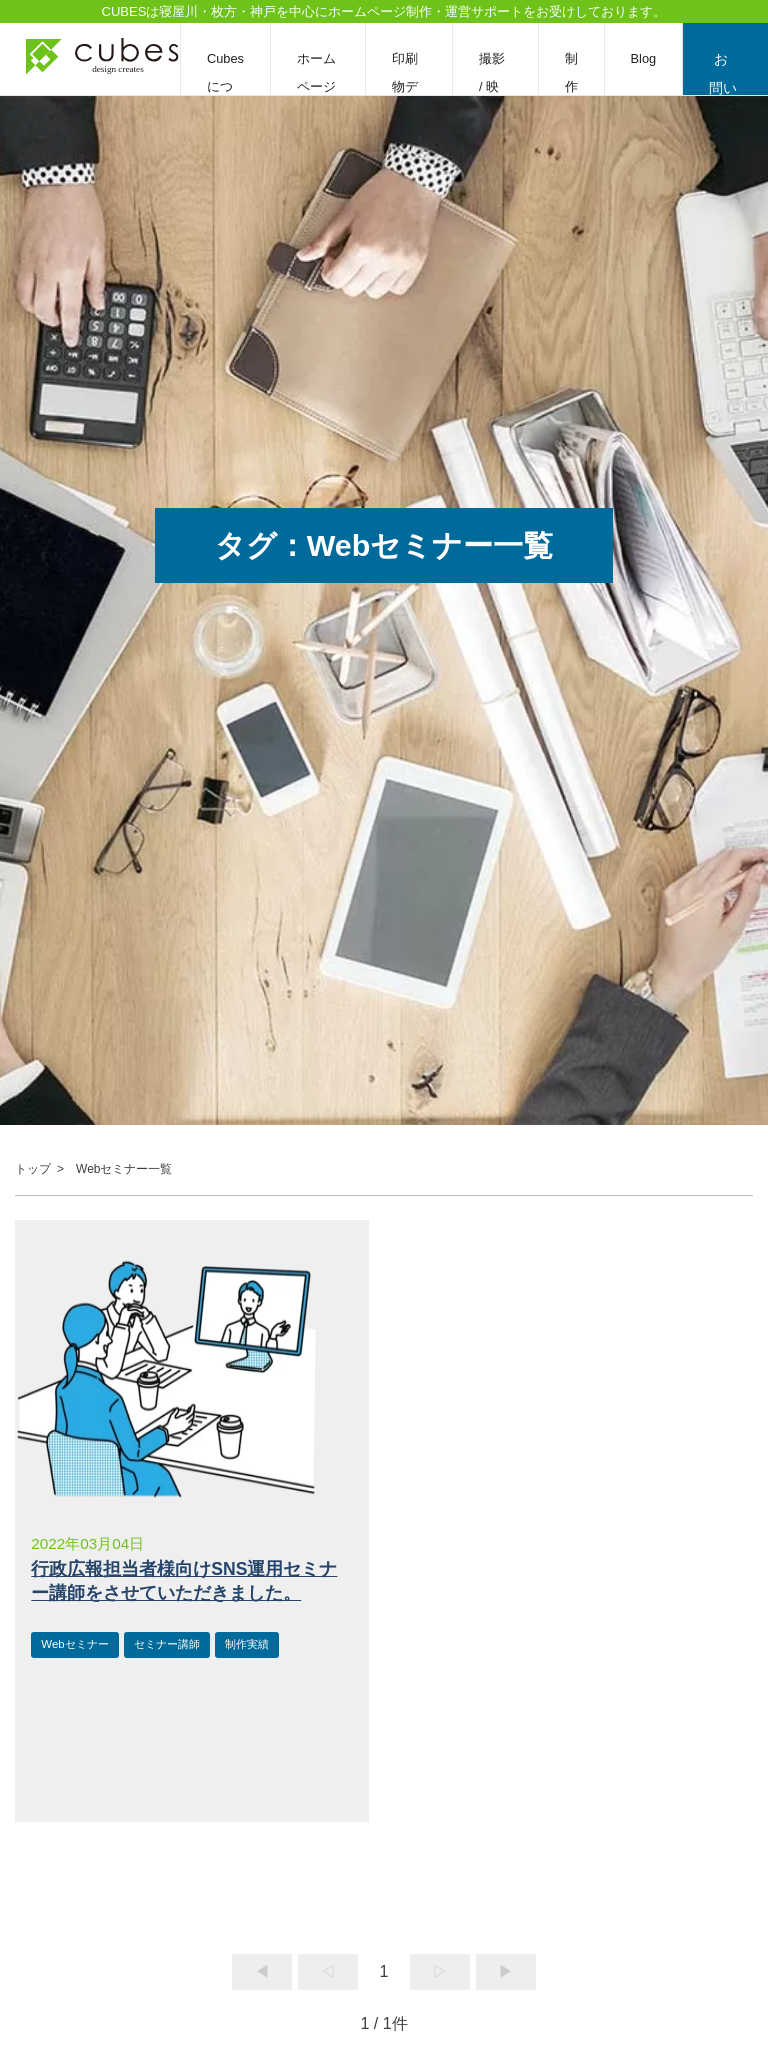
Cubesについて (225, 86)
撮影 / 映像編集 (497, 86)
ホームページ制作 (316, 86)
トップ (33, 1169)
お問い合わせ (725, 73)
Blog (646, 58)
